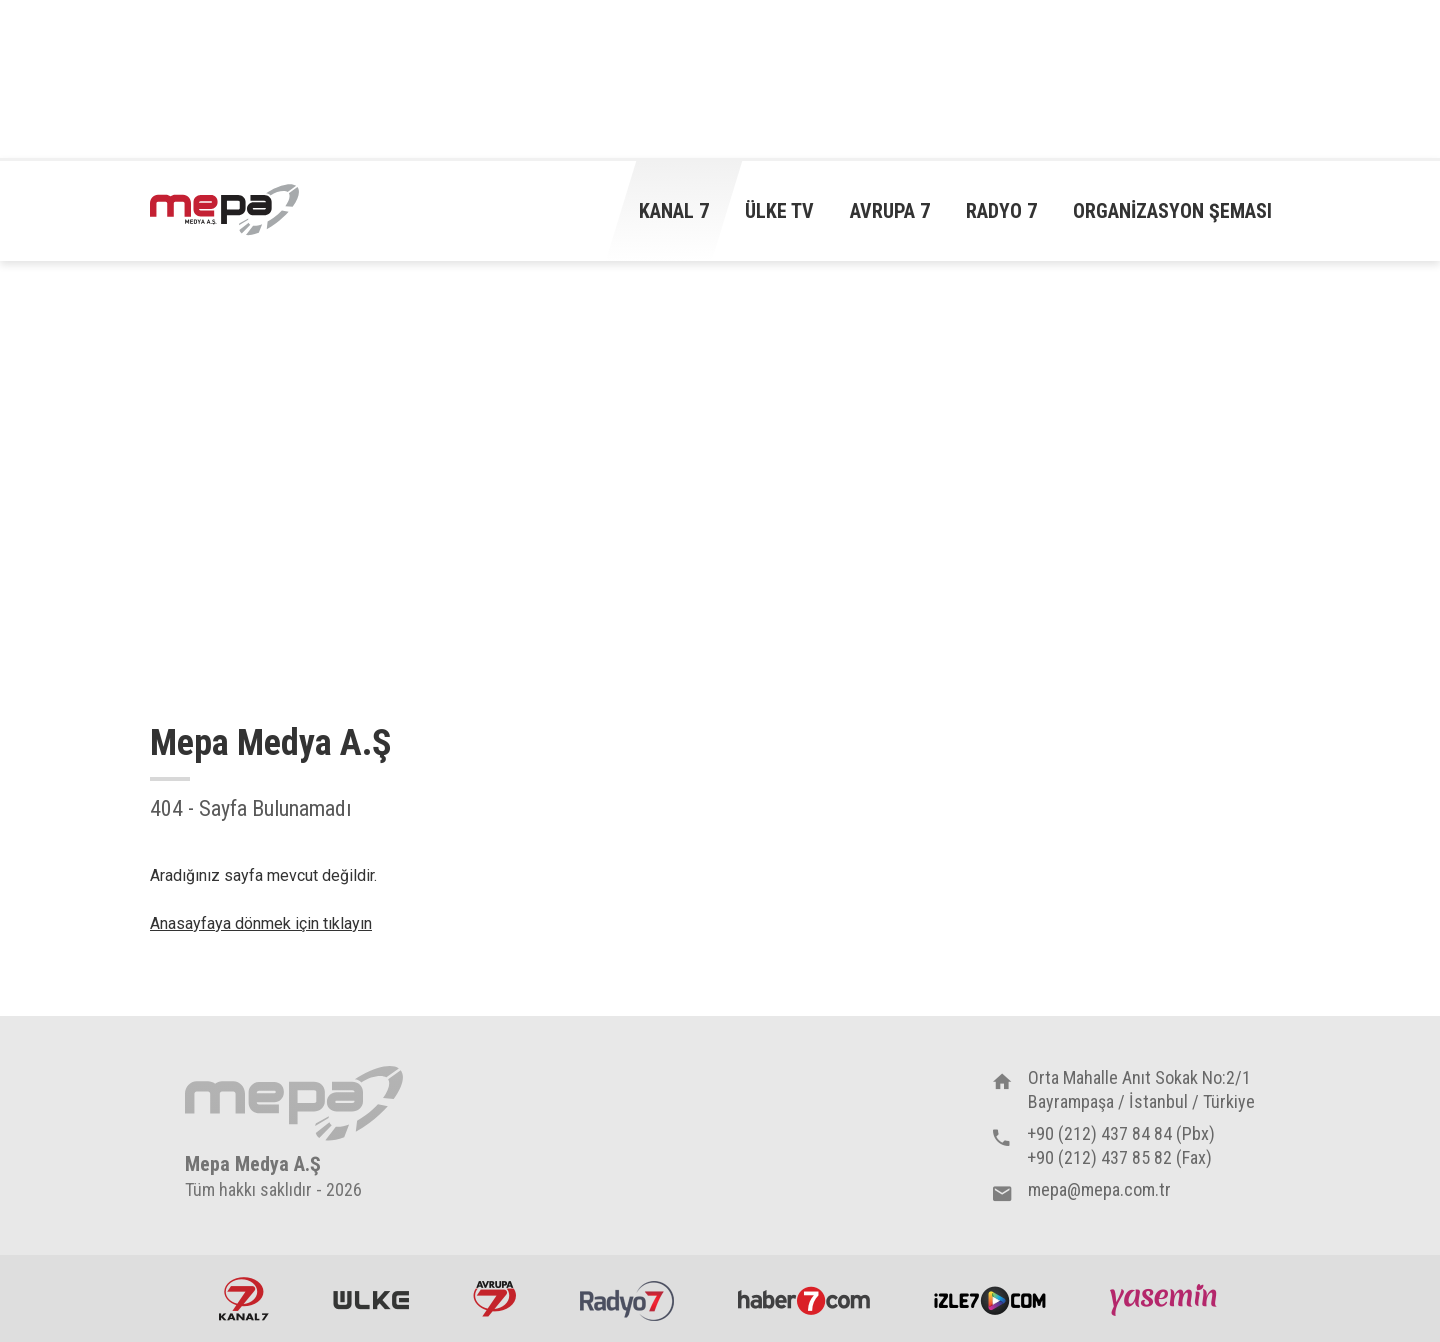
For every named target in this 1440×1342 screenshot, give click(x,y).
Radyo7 (627, 1299)
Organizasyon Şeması (1172, 211)
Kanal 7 (674, 211)
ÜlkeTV (371, 1299)
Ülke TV (779, 211)
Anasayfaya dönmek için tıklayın (261, 923)
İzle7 (990, 1299)
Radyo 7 (1001, 211)
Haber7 (804, 1299)
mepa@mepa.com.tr (1099, 1189)
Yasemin (1166, 1299)
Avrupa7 (494, 1299)
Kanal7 (244, 1299)
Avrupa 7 (890, 211)
